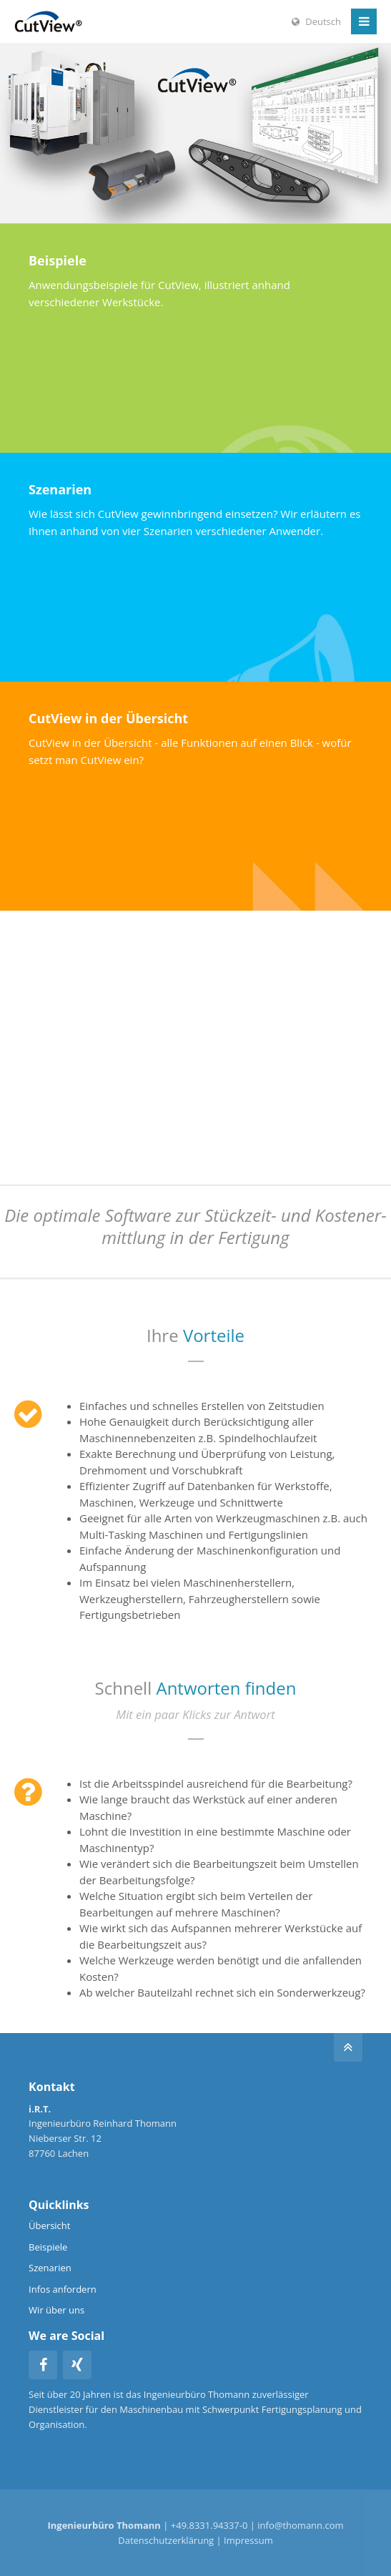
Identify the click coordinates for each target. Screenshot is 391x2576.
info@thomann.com (300, 2525)
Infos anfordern (62, 2289)
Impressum (248, 2540)
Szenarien (50, 2267)
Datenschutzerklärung (166, 2540)
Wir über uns (56, 2309)
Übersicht (49, 2225)
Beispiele (48, 2246)
